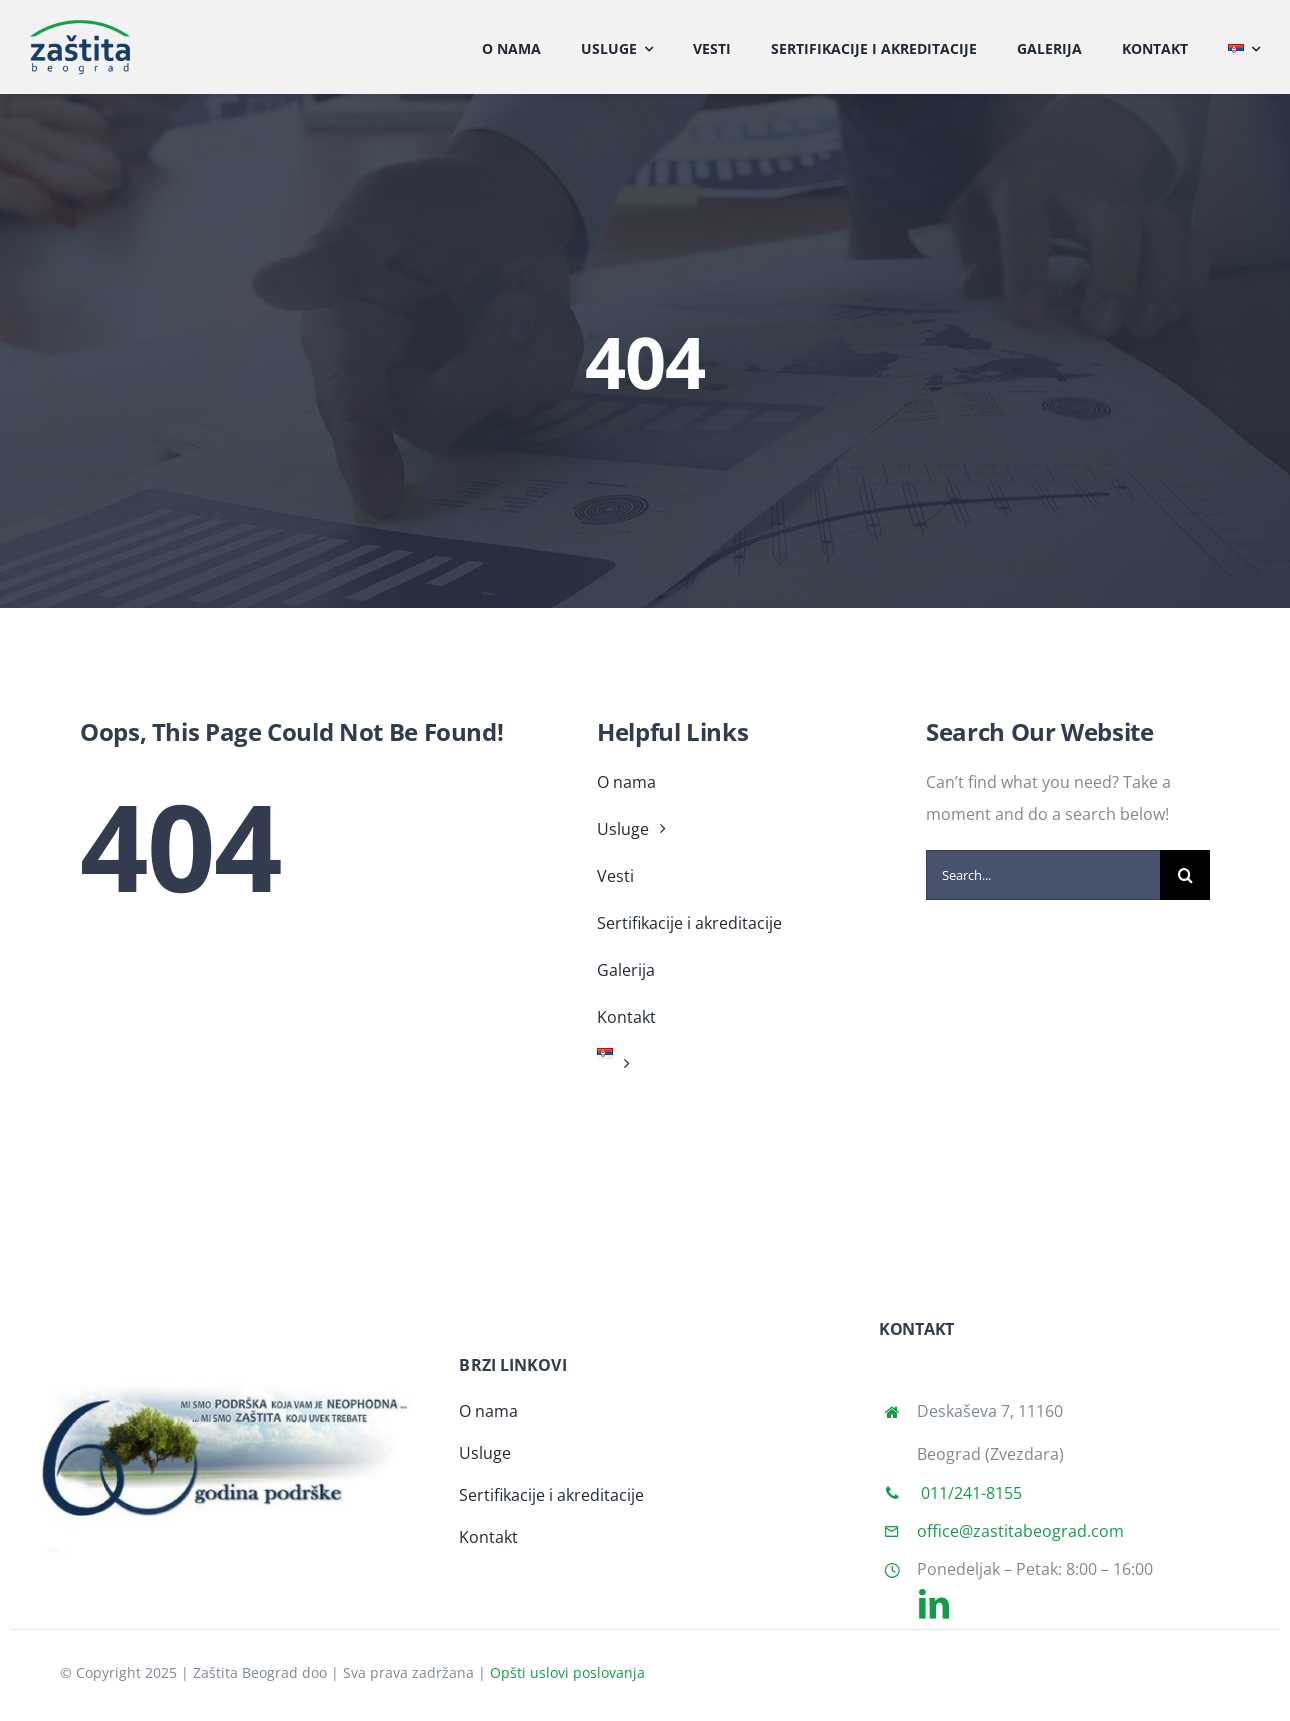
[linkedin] (934, 1604)
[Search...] (1043, 875)
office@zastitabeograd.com (1020, 1531)
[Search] (1185, 875)
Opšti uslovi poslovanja (567, 1672)
